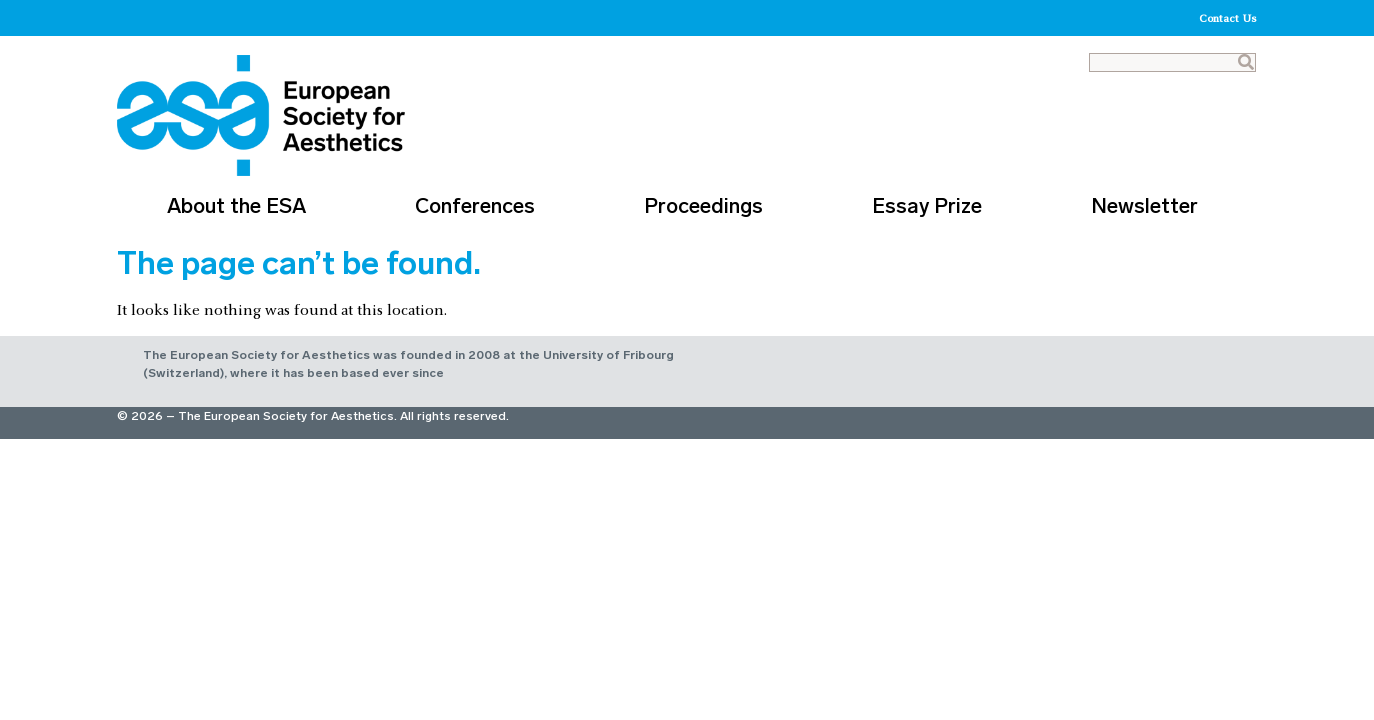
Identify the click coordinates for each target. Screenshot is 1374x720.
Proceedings (708, 205)
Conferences (480, 205)
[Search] (1246, 62)
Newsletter (1149, 205)
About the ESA (241, 205)
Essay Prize (932, 205)
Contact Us (1228, 18)
